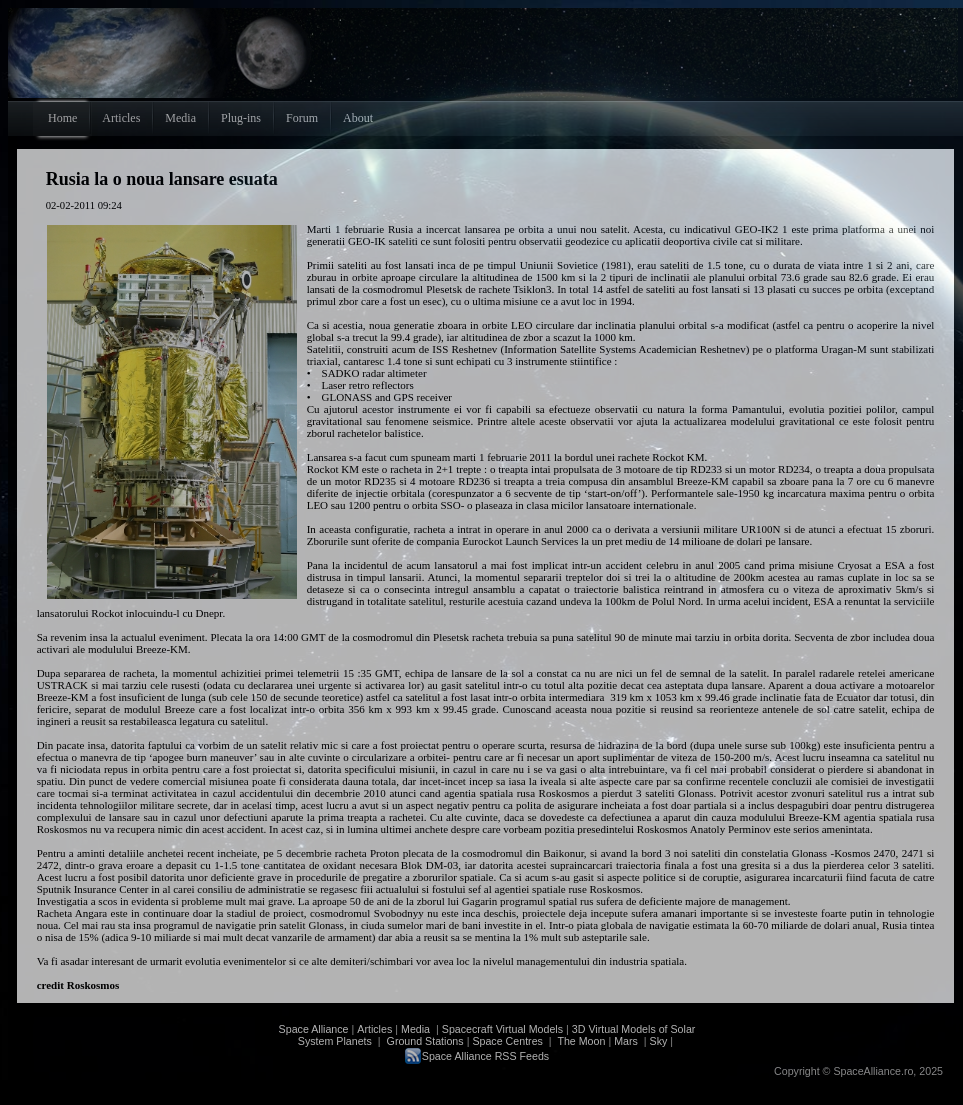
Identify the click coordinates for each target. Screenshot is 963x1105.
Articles (374, 1029)
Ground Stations (425, 1041)
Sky (659, 1041)
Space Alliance (314, 1029)
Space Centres (507, 1041)
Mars (626, 1041)
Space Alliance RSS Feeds (485, 1056)
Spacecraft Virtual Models (502, 1029)
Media (415, 1029)
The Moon (580, 1041)
